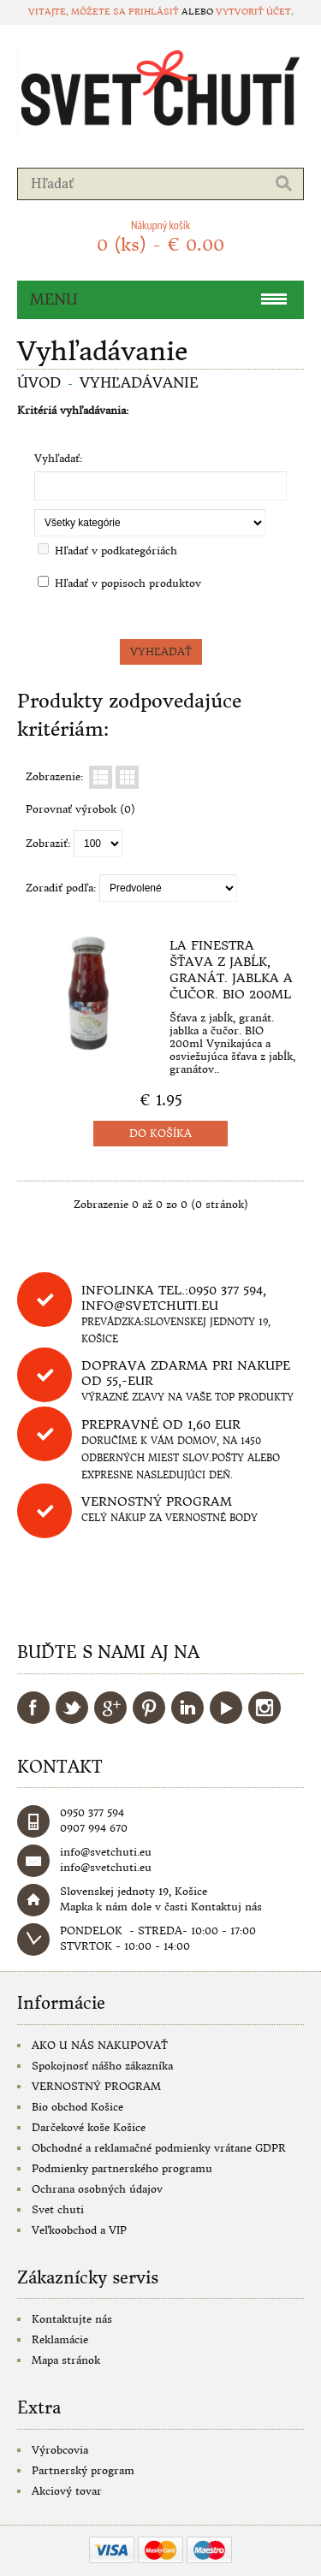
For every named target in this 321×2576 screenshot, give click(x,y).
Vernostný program (156, 1501)
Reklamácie (60, 2339)
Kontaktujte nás (72, 2318)
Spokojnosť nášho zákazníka (102, 2065)
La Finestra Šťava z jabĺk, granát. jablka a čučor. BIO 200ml (231, 970)
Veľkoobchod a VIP (79, 2230)
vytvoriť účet (253, 11)
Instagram (264, 1707)
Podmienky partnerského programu (122, 2168)
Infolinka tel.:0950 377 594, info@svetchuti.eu (173, 1297)
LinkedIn (187, 1707)
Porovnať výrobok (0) (80, 808)
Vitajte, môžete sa (78, 11)
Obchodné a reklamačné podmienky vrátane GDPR (159, 2147)
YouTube (226, 1707)
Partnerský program (83, 2470)
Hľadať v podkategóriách (116, 550)
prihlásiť (153, 11)
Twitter (72, 1707)
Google (110, 1707)
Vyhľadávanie (139, 382)
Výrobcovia (60, 2449)
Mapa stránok (66, 2360)
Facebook (33, 1707)
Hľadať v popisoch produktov (128, 583)
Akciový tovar (67, 2490)
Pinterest (149, 1707)
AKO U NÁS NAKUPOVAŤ (100, 2045)
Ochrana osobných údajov (97, 2188)
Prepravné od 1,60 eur (161, 1424)
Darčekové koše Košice (89, 2127)
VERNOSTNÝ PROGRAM (96, 2086)
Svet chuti (58, 2209)
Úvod (39, 382)
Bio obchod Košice (77, 2106)
